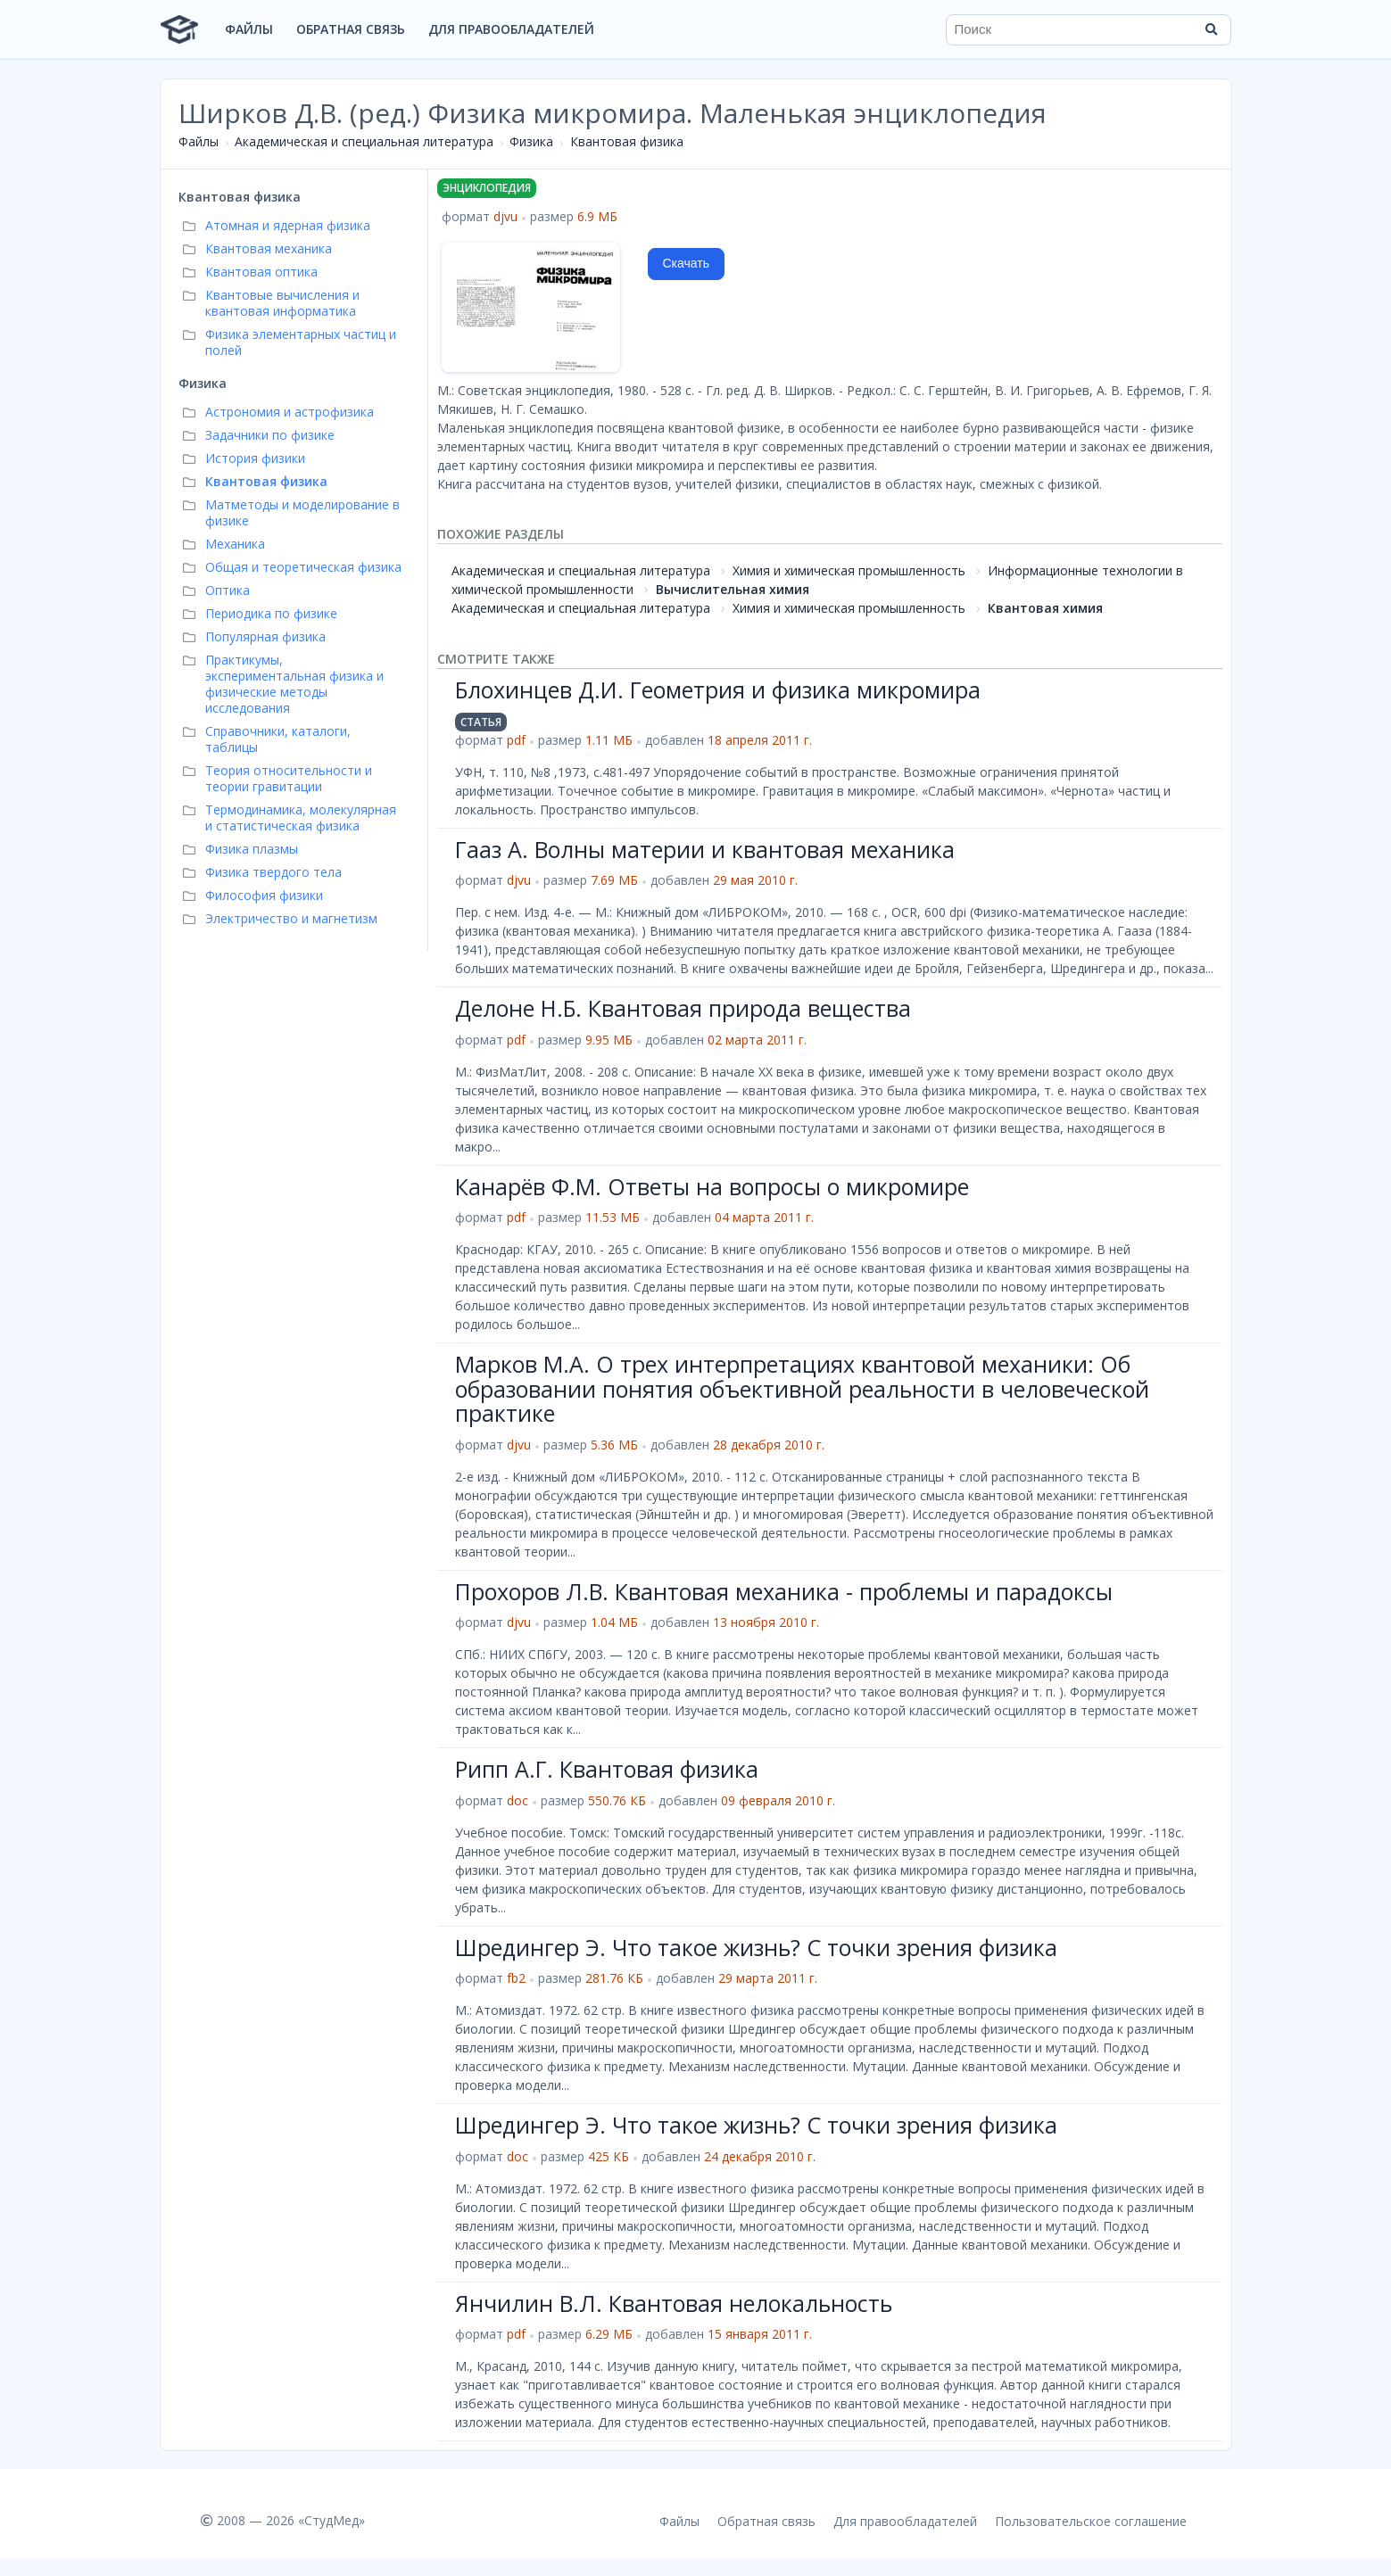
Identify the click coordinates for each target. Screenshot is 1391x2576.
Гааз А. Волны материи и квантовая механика (705, 849)
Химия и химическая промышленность (849, 570)
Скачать (686, 263)
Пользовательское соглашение (1091, 2521)
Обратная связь (350, 29)
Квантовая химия (1045, 607)
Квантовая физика (626, 141)
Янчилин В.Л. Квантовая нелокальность (673, 2303)
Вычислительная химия (732, 589)
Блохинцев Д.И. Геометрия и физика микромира (718, 689)
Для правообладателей (511, 29)
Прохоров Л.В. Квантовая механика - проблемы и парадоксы (784, 1591)
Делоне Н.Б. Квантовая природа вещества (683, 1008)
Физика (531, 141)
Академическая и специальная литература (364, 141)
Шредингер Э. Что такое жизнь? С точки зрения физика (756, 1947)
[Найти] (1211, 29)
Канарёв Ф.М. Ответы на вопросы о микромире (712, 1186)
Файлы (249, 29)
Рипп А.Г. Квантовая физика (606, 1769)
